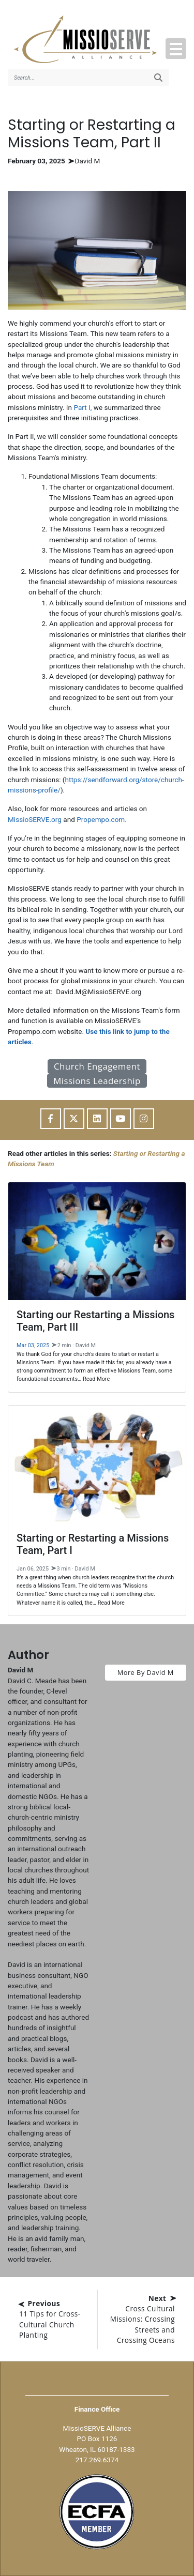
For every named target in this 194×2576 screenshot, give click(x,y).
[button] (176, 48)
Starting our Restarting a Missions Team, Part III (95, 1320)
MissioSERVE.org (35, 819)
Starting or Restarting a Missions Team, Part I (93, 1544)
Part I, (82, 407)
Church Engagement (97, 1066)
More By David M (145, 1672)
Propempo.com (101, 819)
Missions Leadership (97, 1081)
